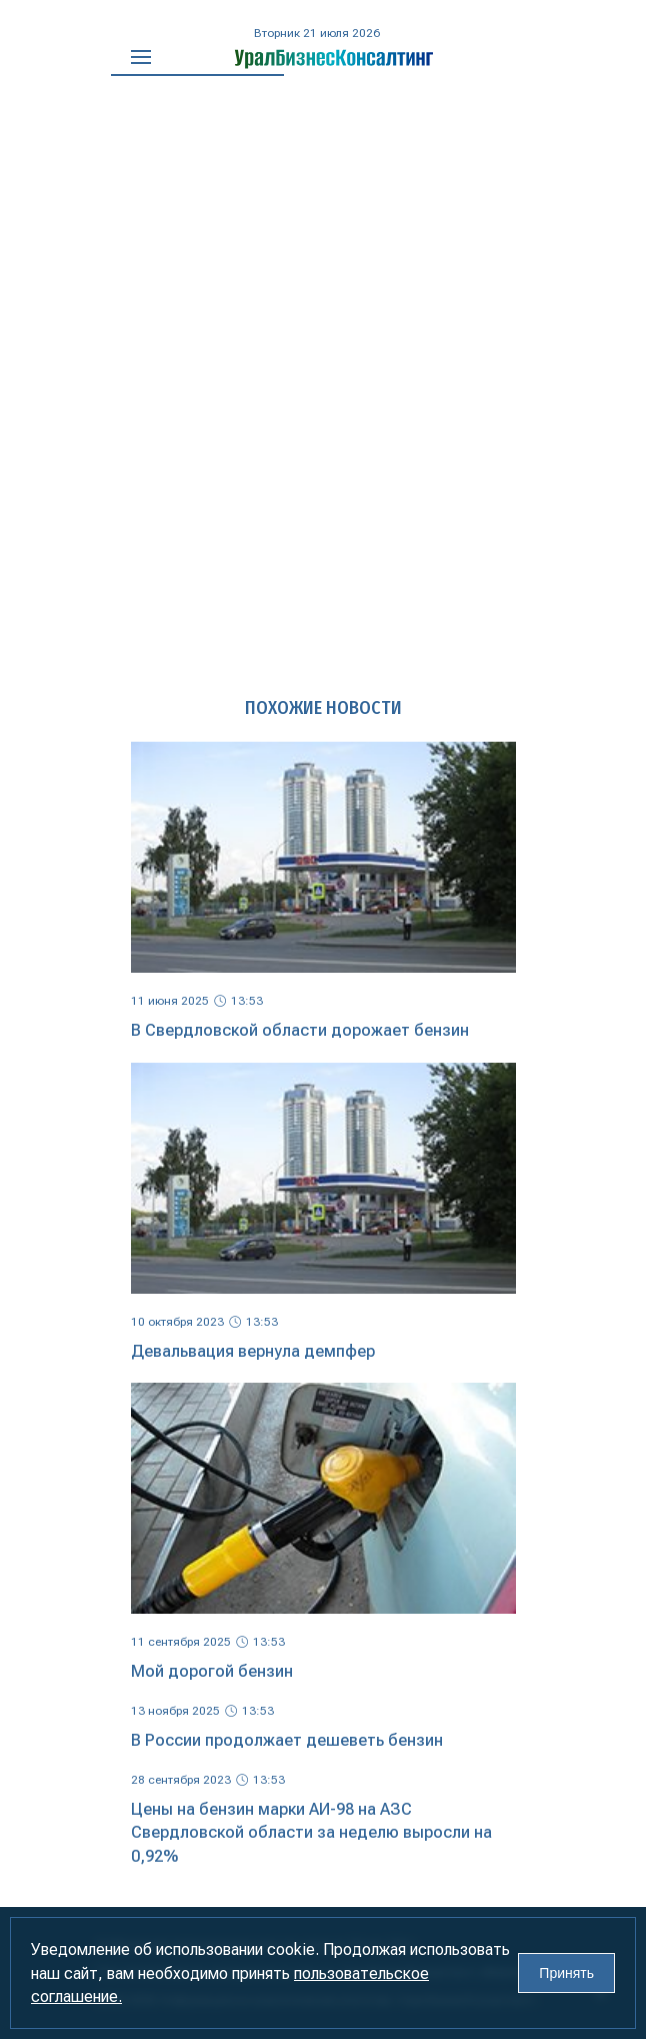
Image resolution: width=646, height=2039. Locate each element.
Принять (566, 1973)
